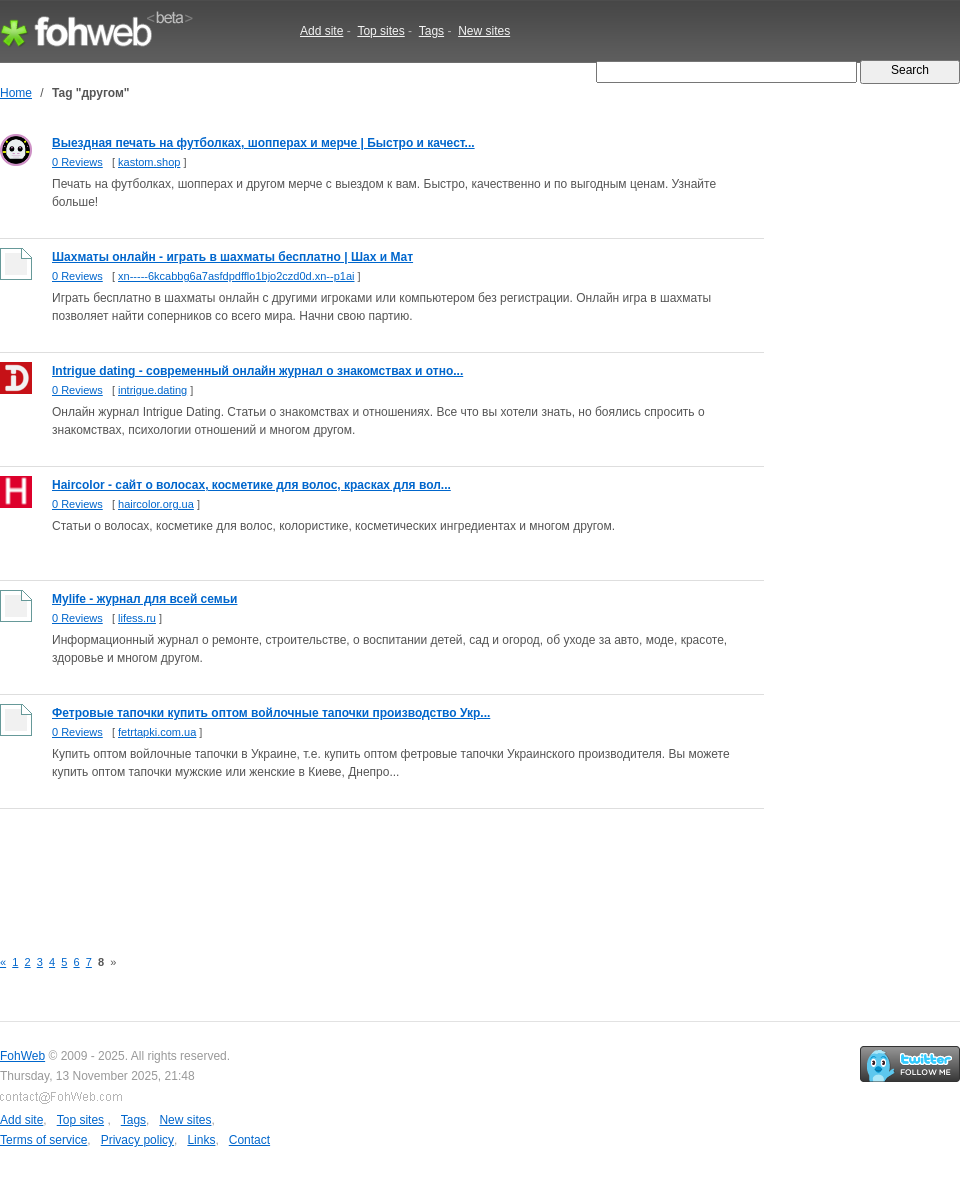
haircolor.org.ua (156, 504)
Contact (249, 1140)
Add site (321, 31)
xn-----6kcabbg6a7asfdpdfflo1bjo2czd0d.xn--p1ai (236, 276)
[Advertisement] (364, 867)
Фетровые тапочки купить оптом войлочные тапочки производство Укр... (271, 713)
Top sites (380, 31)
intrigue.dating (152, 390)
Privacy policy (137, 1140)
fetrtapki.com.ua (157, 732)
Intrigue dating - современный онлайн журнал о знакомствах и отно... (257, 371)
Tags (431, 31)
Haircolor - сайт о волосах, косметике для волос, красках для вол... (251, 485)
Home (16, 93)
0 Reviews (77, 162)
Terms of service (43, 1140)
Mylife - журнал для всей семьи (144, 599)
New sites (484, 31)
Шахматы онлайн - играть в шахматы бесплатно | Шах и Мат (232, 257)
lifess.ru (137, 618)
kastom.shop (149, 162)
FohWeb (22, 1056)
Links (201, 1140)
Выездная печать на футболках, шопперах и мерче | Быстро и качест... (263, 143)
